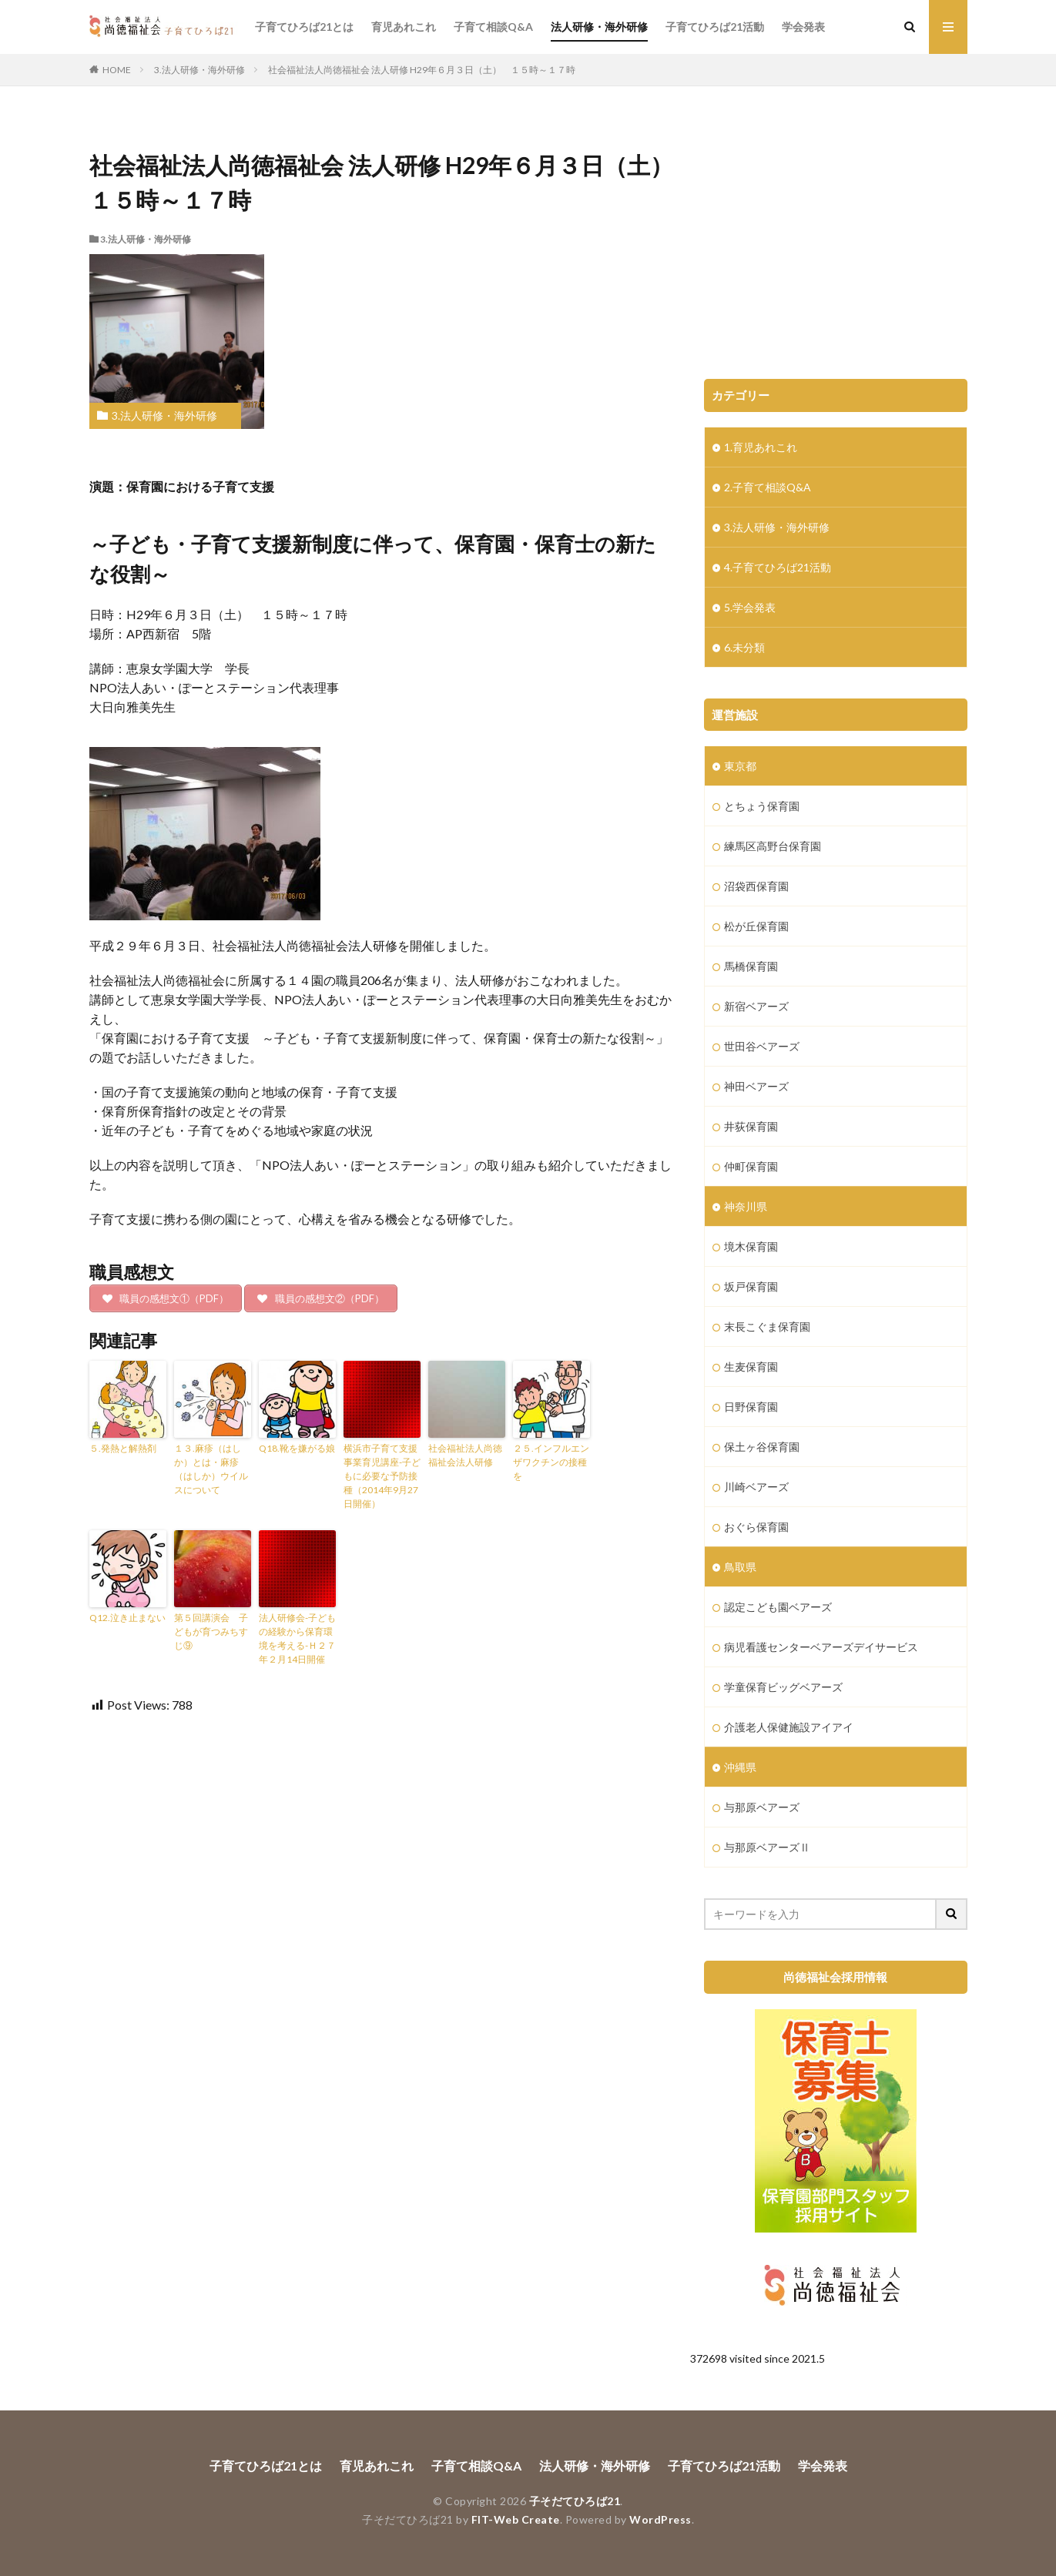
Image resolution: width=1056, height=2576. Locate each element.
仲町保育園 (751, 1166)
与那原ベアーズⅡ (767, 1847)
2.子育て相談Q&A (767, 487)
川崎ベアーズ (756, 1486)
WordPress (660, 2519)
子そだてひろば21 (575, 2500)
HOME (116, 69)
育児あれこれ (403, 26)
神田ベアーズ (756, 1086)
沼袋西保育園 (756, 886)
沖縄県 (740, 1767)
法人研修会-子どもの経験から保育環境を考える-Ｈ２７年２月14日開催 (297, 1638)
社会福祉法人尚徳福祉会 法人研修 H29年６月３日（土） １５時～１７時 (421, 69)
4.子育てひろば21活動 (777, 567)
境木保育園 (751, 1246)
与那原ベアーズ (762, 1807)
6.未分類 (744, 647)
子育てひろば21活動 (714, 26)
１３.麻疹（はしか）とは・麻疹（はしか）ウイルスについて (211, 1469)
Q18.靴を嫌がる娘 (297, 1448)
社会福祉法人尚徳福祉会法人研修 (465, 1455)
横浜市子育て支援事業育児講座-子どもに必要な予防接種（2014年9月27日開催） (382, 1475)
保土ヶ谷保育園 (762, 1446)
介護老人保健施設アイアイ (788, 1727)
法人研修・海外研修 (599, 26)
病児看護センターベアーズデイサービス (821, 1646)
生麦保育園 (751, 1366)
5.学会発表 (750, 607)
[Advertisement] (835, 240)
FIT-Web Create (515, 2519)
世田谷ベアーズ (762, 1046)
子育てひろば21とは (304, 26)
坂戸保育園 (751, 1286)
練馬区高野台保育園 (772, 846)
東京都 (740, 765)
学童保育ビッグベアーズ (783, 1686)
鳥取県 (740, 1566)
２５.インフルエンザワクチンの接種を (551, 1462)
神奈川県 (745, 1206)
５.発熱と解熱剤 (122, 1448)
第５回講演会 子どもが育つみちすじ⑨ (211, 1631)
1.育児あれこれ (760, 447)
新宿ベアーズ (756, 1006)
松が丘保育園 (756, 926)
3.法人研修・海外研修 (199, 69)
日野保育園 (751, 1406)
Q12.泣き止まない (127, 1617)
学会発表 (803, 26)
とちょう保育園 (762, 805)
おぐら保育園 (756, 1526)
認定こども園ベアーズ (778, 1606)
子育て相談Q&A (493, 26)
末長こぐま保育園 (767, 1326)
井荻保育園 (751, 1126)
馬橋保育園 (751, 966)
